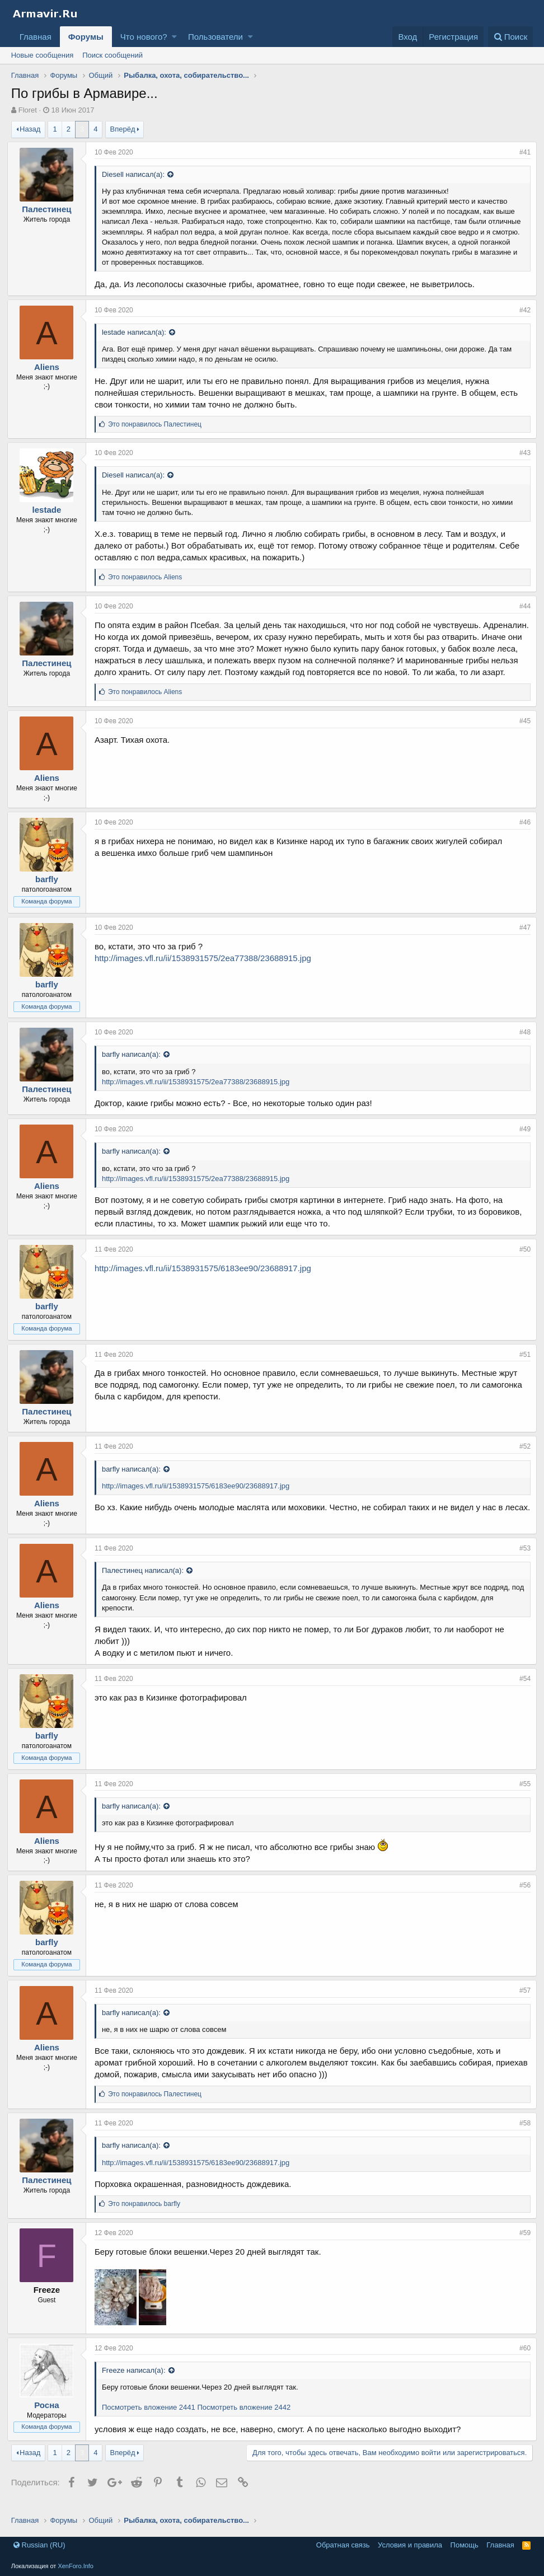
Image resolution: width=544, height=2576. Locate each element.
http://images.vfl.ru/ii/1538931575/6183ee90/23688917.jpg (207, 1280)
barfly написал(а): (135, 1066)
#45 (521, 733)
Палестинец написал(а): (146, 1582)
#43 (521, 453)
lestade (50, 509)
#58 (521, 2135)
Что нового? (143, 36)
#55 (521, 1796)
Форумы (86, 36)
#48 (521, 1044)
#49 (521, 1141)
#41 (521, 152)
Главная (35, 36)
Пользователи (215, 36)
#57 (521, 2002)
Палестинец (50, 209)
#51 (521, 1366)
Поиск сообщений (112, 55)
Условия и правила (410, 2545)
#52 (521, 1458)
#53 (521, 1560)
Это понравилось (158, 424)
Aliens (50, 367)
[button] (174, 36)
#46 (521, 834)
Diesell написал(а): (137, 174)
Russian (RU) (39, 2545)
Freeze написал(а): (138, 2382)
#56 (521, 1897)
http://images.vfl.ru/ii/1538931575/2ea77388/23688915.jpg (207, 970)
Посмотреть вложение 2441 (152, 2419)
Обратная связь (343, 2545)
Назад (30, 129)
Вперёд (122, 129)
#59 (521, 2245)
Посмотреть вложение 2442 (247, 2419)
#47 (521, 939)
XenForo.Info (75, 2566)
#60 (521, 2360)
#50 (521, 1261)
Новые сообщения (42, 55)
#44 (521, 606)
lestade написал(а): (138, 332)
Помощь (465, 2545)
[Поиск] (510, 36)
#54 (521, 1690)
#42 (521, 310)
